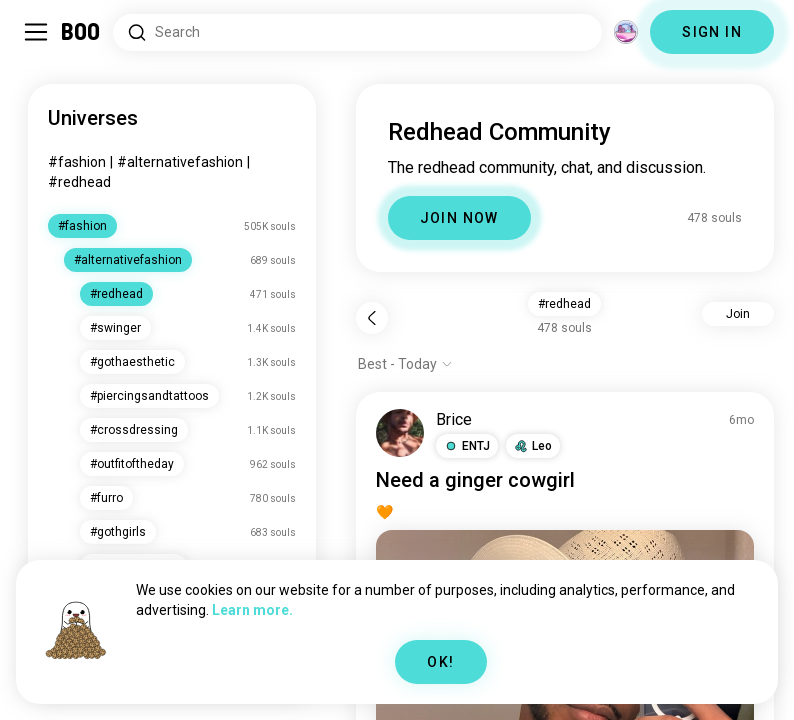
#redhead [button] (564, 304)
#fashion (77, 162)
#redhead (79, 182)
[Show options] (405, 364)
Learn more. (252, 610)
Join (738, 314)
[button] (467, 446)
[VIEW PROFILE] (400, 433)
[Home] (81, 32)
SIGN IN (712, 32)
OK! (440, 662)
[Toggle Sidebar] (36, 32)
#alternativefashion (180, 162)
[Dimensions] (626, 32)
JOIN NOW (459, 218)
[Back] (372, 318)
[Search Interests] (357, 32)
